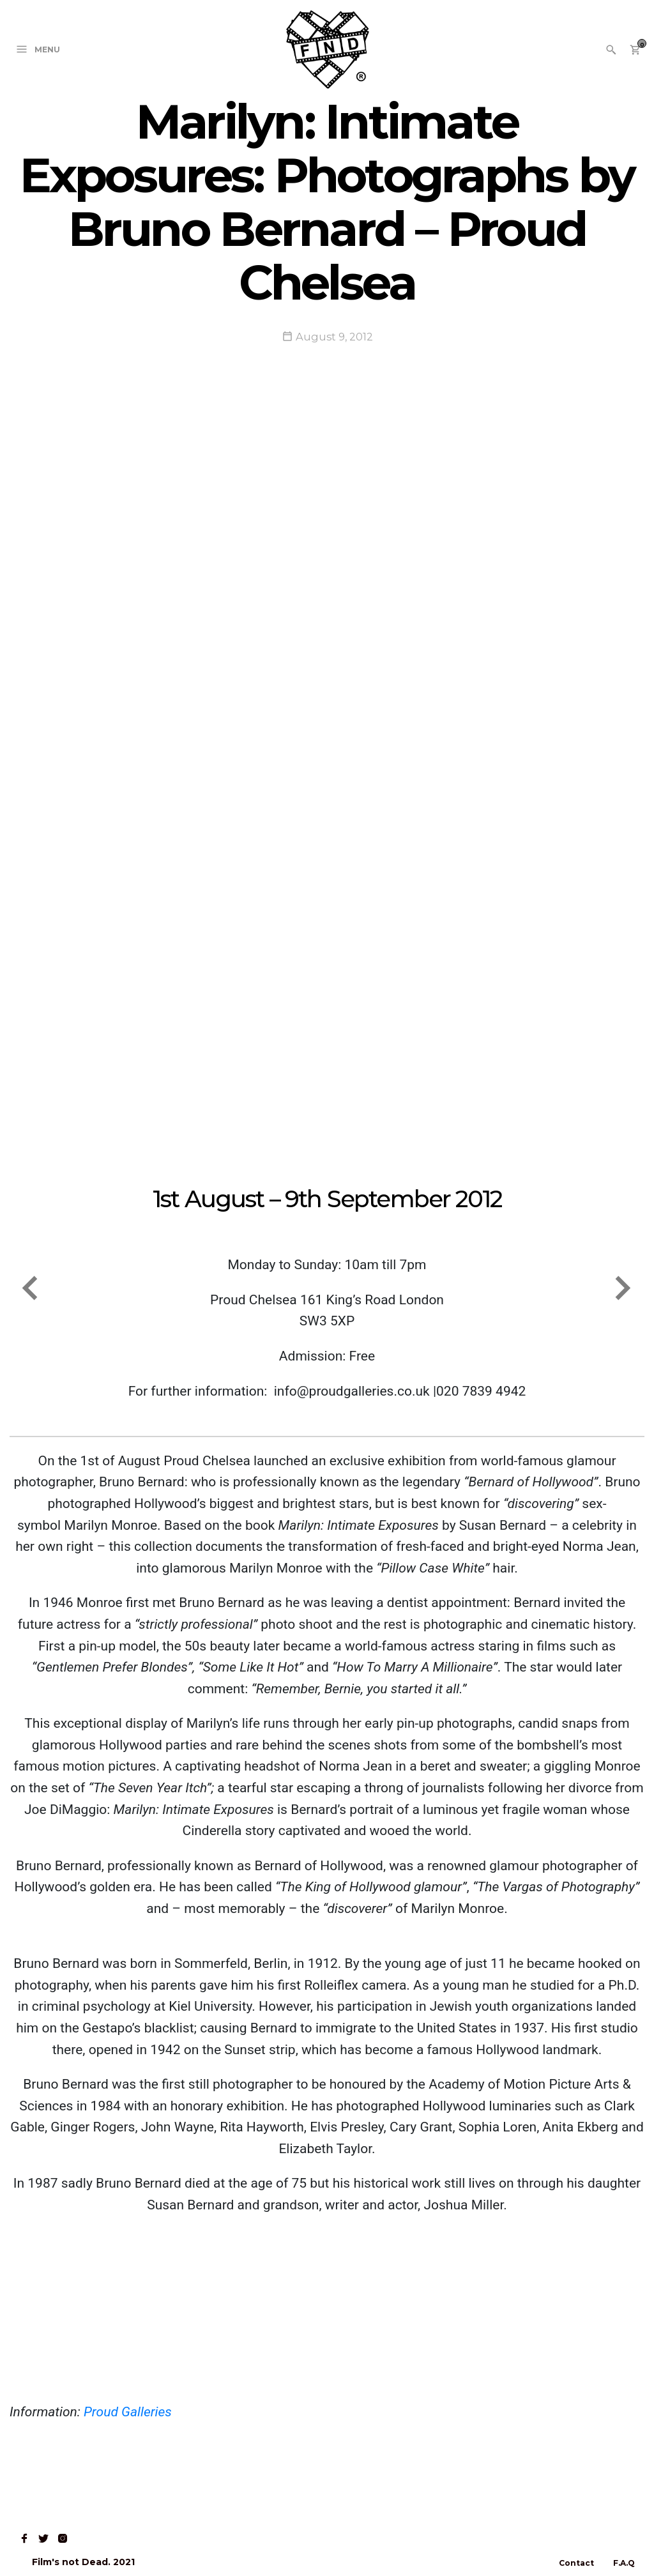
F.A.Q (624, 2563)
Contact (576, 2563)
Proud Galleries (128, 2412)
